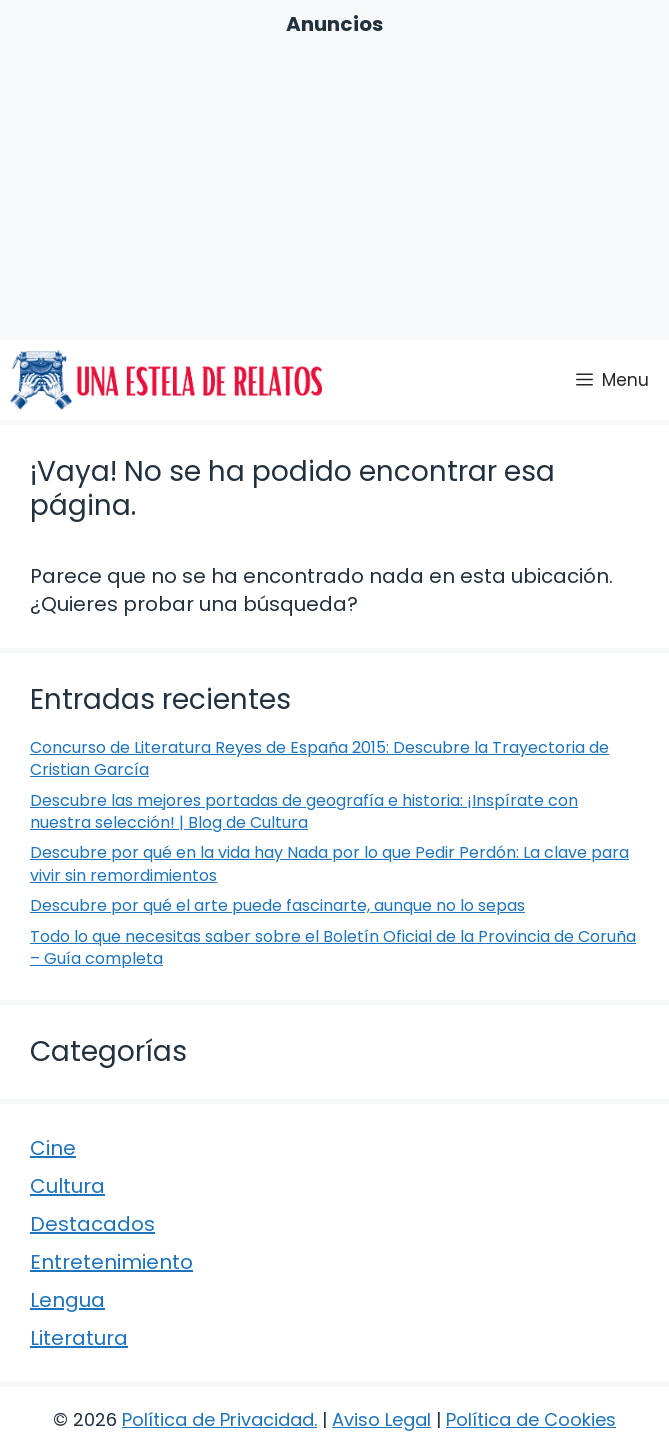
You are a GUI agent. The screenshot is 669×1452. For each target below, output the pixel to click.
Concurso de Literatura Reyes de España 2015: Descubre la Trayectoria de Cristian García (319, 758)
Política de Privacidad (218, 1419)
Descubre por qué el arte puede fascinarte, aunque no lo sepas (277, 905)
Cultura (67, 1186)
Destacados (92, 1224)
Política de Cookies (531, 1419)
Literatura (79, 1338)
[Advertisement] (334, 188)
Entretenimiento (111, 1262)
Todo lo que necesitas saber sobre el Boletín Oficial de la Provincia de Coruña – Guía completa (333, 947)
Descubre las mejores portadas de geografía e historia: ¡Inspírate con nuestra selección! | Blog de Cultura (304, 811)
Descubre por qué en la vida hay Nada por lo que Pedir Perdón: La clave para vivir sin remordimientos (329, 863)
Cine (53, 1148)
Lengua (67, 1300)
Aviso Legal (381, 1419)
